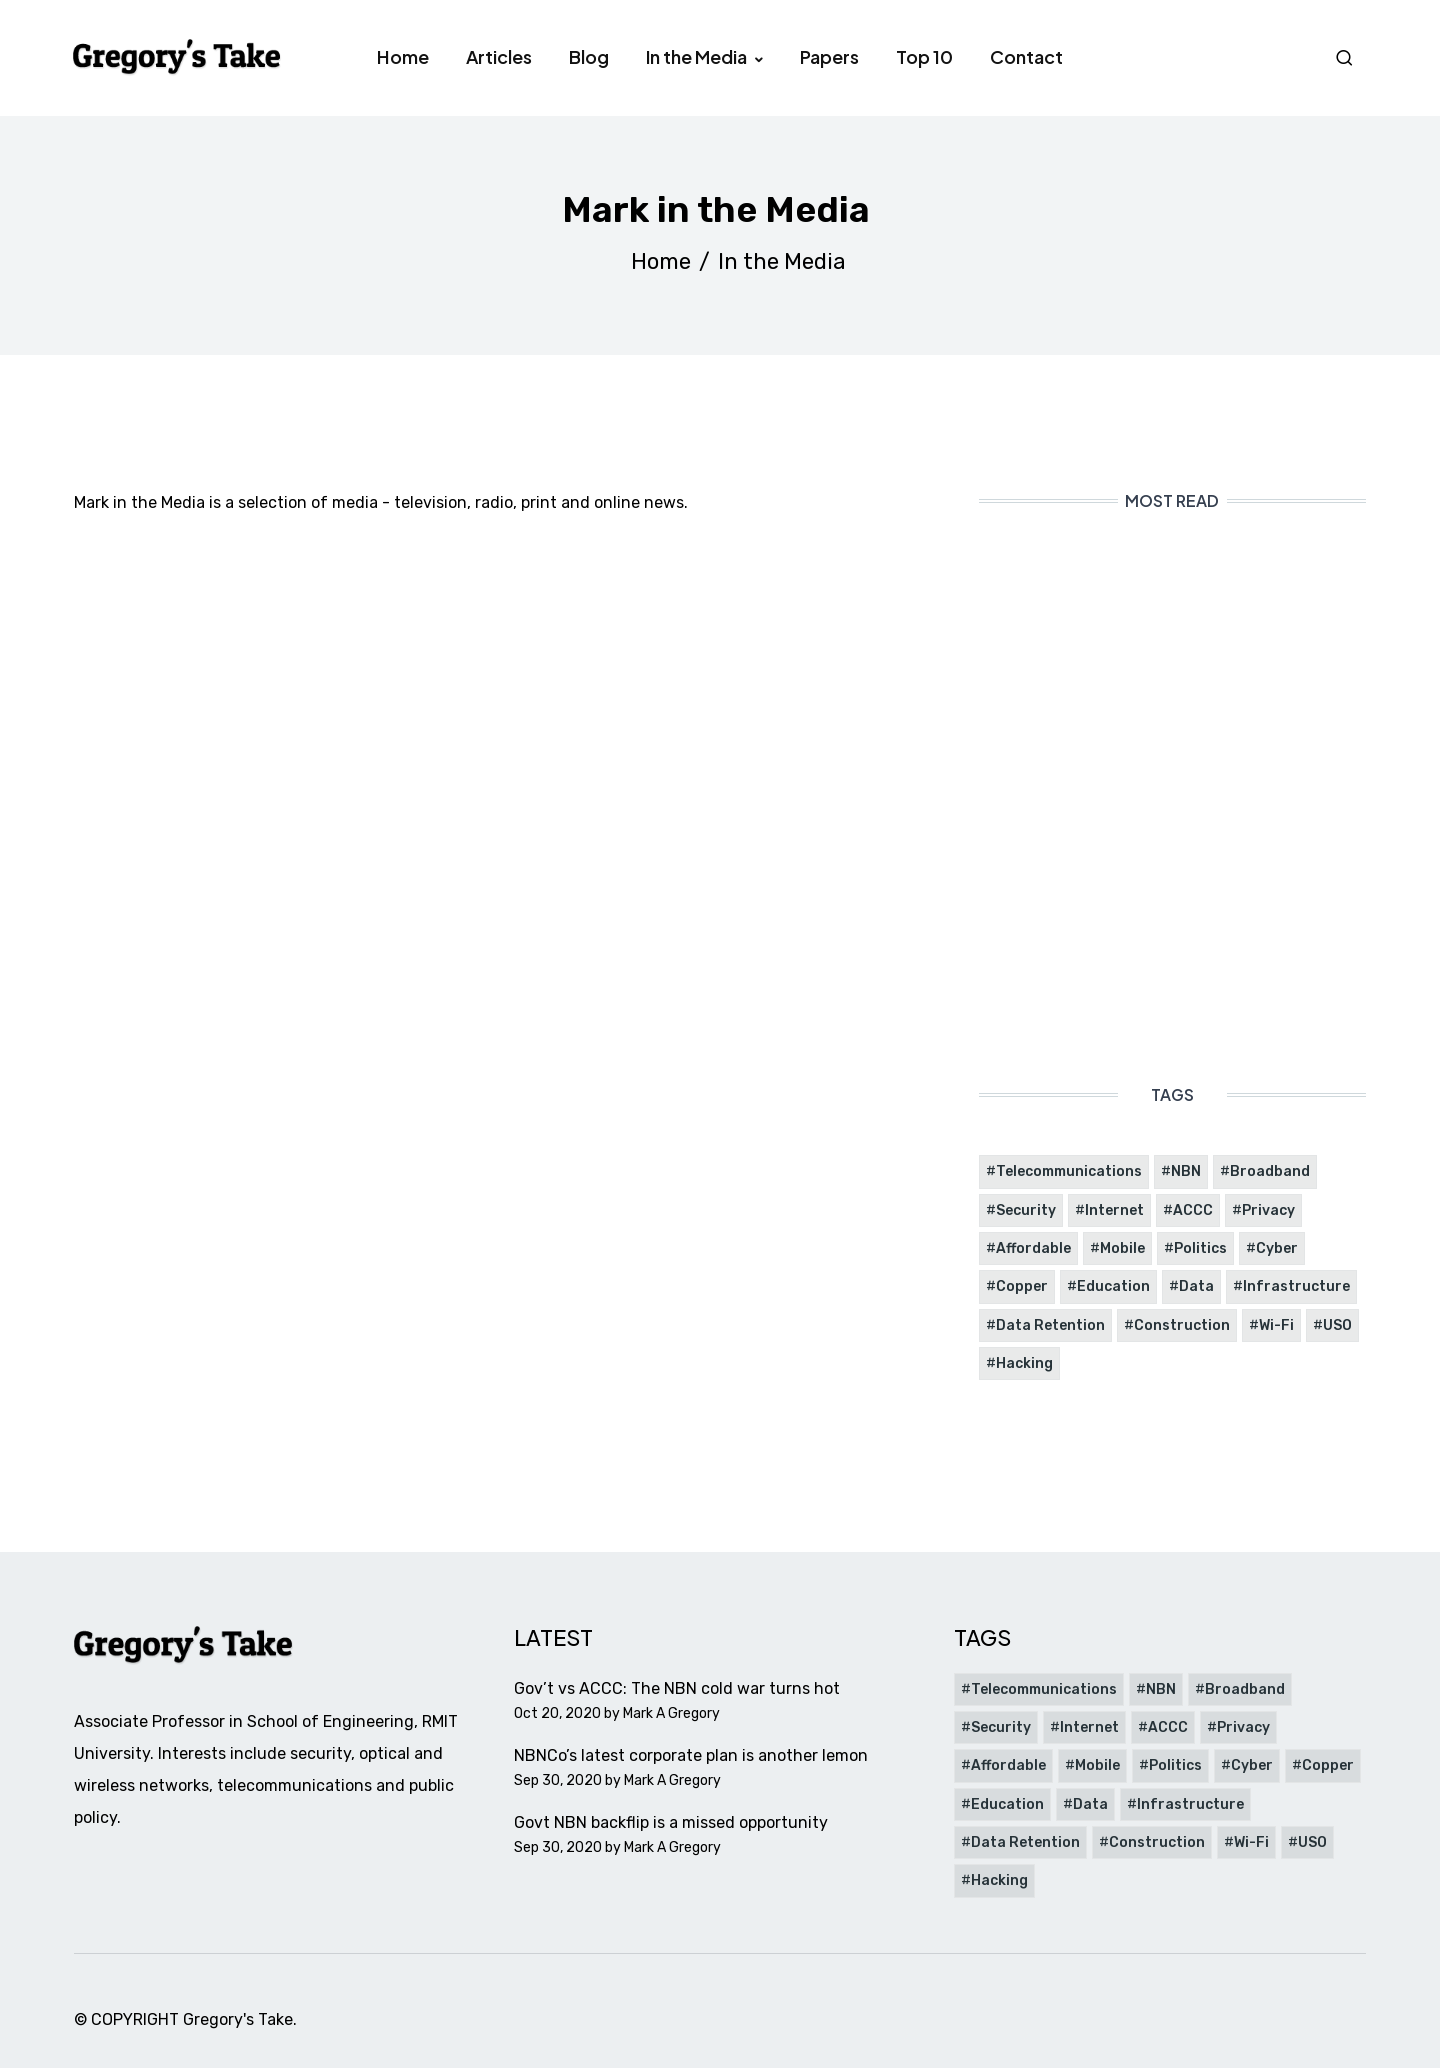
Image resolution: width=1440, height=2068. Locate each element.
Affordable (1033, 1248)
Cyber (1277, 1248)
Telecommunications (1069, 1171)
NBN (1186, 1171)
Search (1347, 57)
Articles (499, 56)
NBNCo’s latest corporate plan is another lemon (691, 1755)
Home (403, 56)
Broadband (1270, 1171)
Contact (1026, 56)
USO (1337, 1325)
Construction (1182, 1325)
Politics (1200, 1248)
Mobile (1122, 1248)
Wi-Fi (1276, 1325)
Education (1113, 1286)
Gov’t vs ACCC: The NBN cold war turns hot (677, 1688)
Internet (1114, 1210)
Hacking (1024, 1363)
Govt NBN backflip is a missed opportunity (671, 1822)
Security (1026, 1210)
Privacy (1268, 1210)
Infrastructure (1296, 1286)
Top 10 (924, 56)
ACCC (1193, 1210)
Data (1196, 1286)
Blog (589, 56)
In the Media (698, 56)
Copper (1022, 1286)
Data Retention (1050, 1325)
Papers (829, 56)
